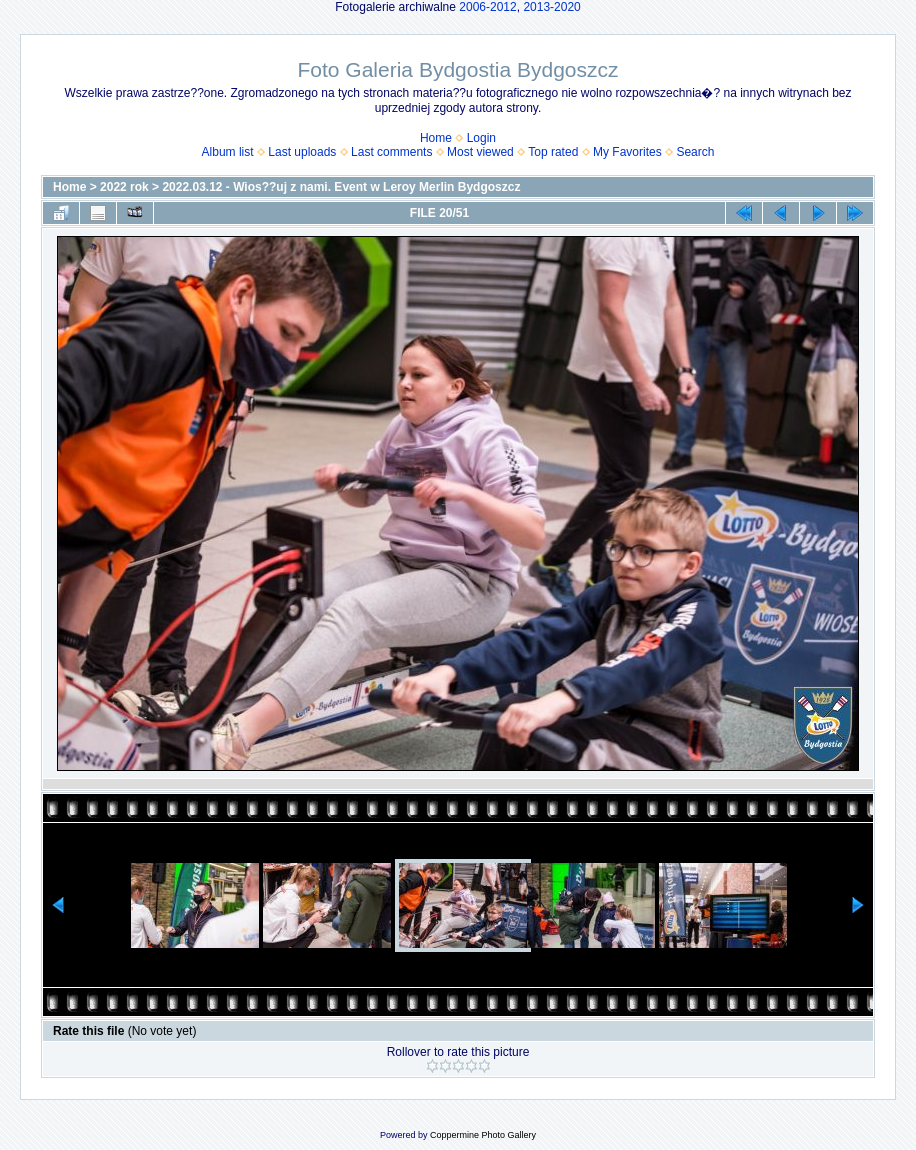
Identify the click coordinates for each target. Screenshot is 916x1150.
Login (481, 138)
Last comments (391, 152)
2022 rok (124, 187)
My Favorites (627, 152)
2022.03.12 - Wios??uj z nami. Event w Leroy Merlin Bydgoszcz (341, 187)
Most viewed (480, 152)
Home (436, 138)
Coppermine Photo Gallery (483, 1135)
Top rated (553, 152)
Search (695, 152)
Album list (228, 152)
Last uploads (302, 152)
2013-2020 (551, 7)
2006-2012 (487, 7)
